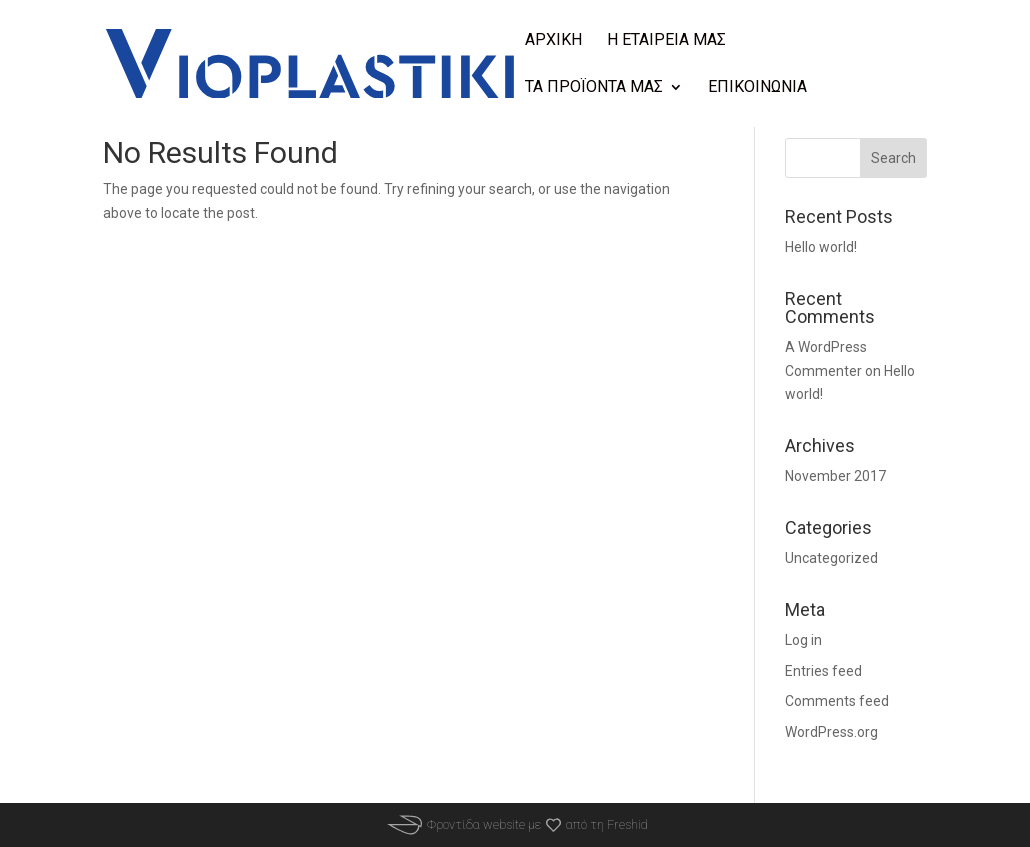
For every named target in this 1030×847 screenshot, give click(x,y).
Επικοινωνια (757, 88)
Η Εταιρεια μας (666, 41)
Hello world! (821, 247)
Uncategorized (831, 558)
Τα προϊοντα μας (594, 88)
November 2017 (835, 476)
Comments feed (837, 701)
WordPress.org (831, 732)
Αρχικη (553, 41)
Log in (803, 640)
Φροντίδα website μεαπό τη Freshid (514, 825)
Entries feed (823, 671)
